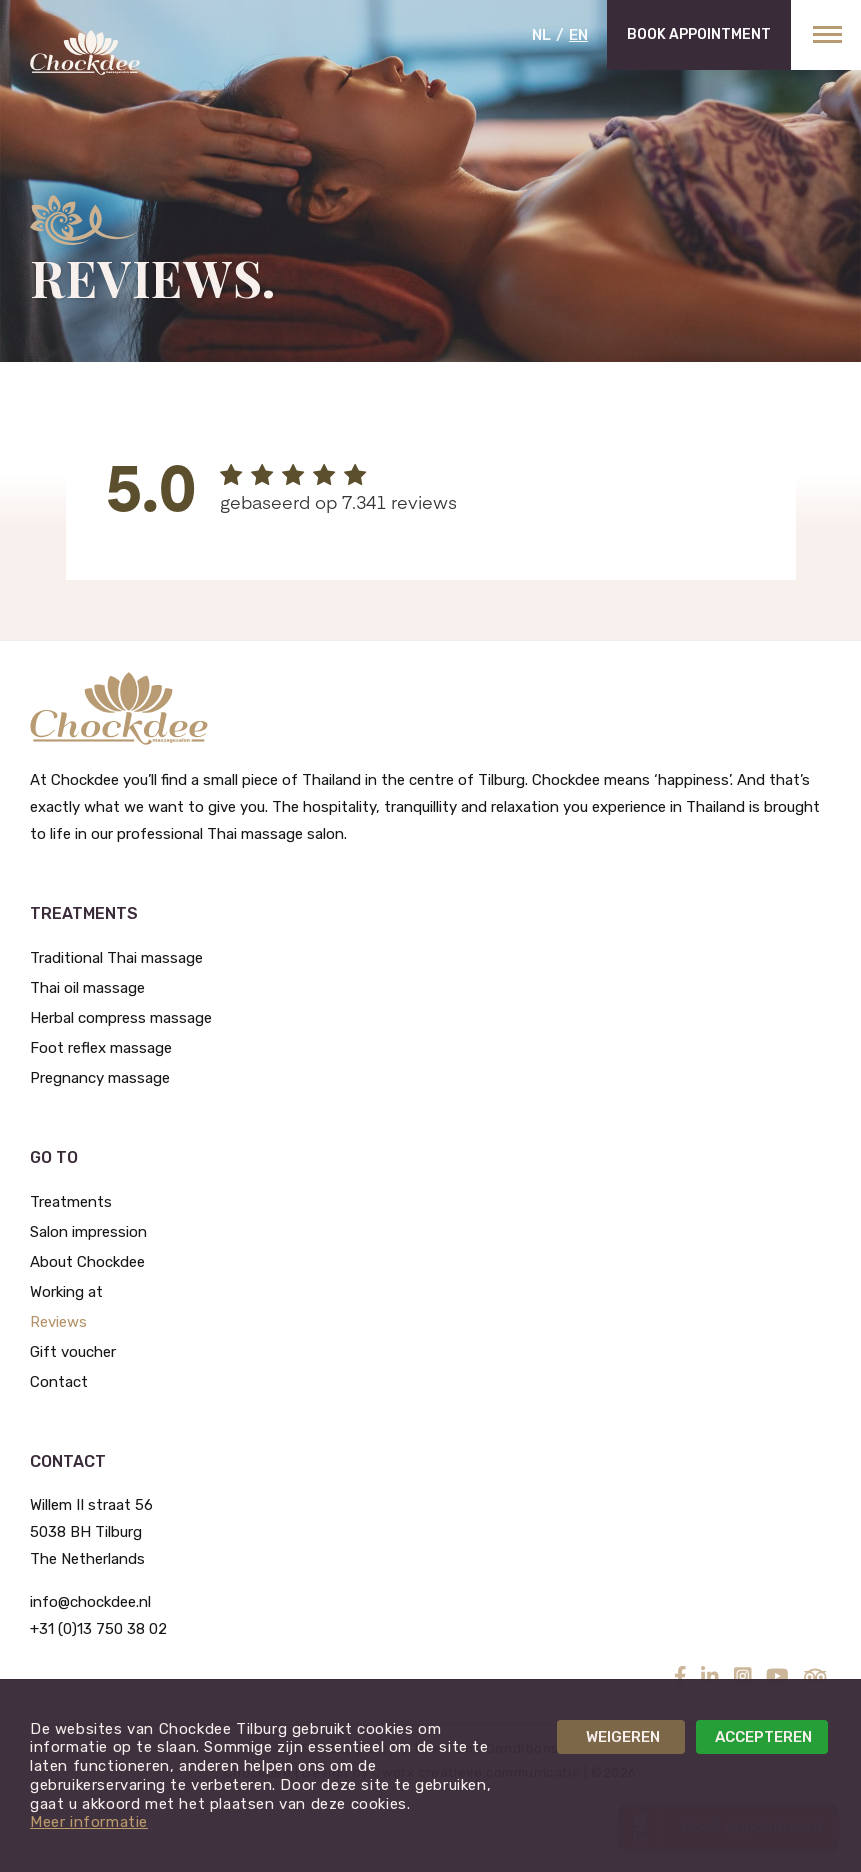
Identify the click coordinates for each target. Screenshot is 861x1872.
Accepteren (763, 1737)
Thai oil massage (87, 988)
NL (541, 35)
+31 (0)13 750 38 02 (98, 1629)
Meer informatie (89, 1822)
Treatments (71, 1202)
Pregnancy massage (100, 1078)
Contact (59, 1382)
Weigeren (623, 1737)
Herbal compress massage (121, 1018)
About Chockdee (87, 1262)
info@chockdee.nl (90, 1602)
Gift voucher (73, 1352)
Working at (66, 1292)
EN (578, 35)
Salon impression (88, 1232)
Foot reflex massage (101, 1048)
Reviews (58, 1322)
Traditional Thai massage (116, 958)
